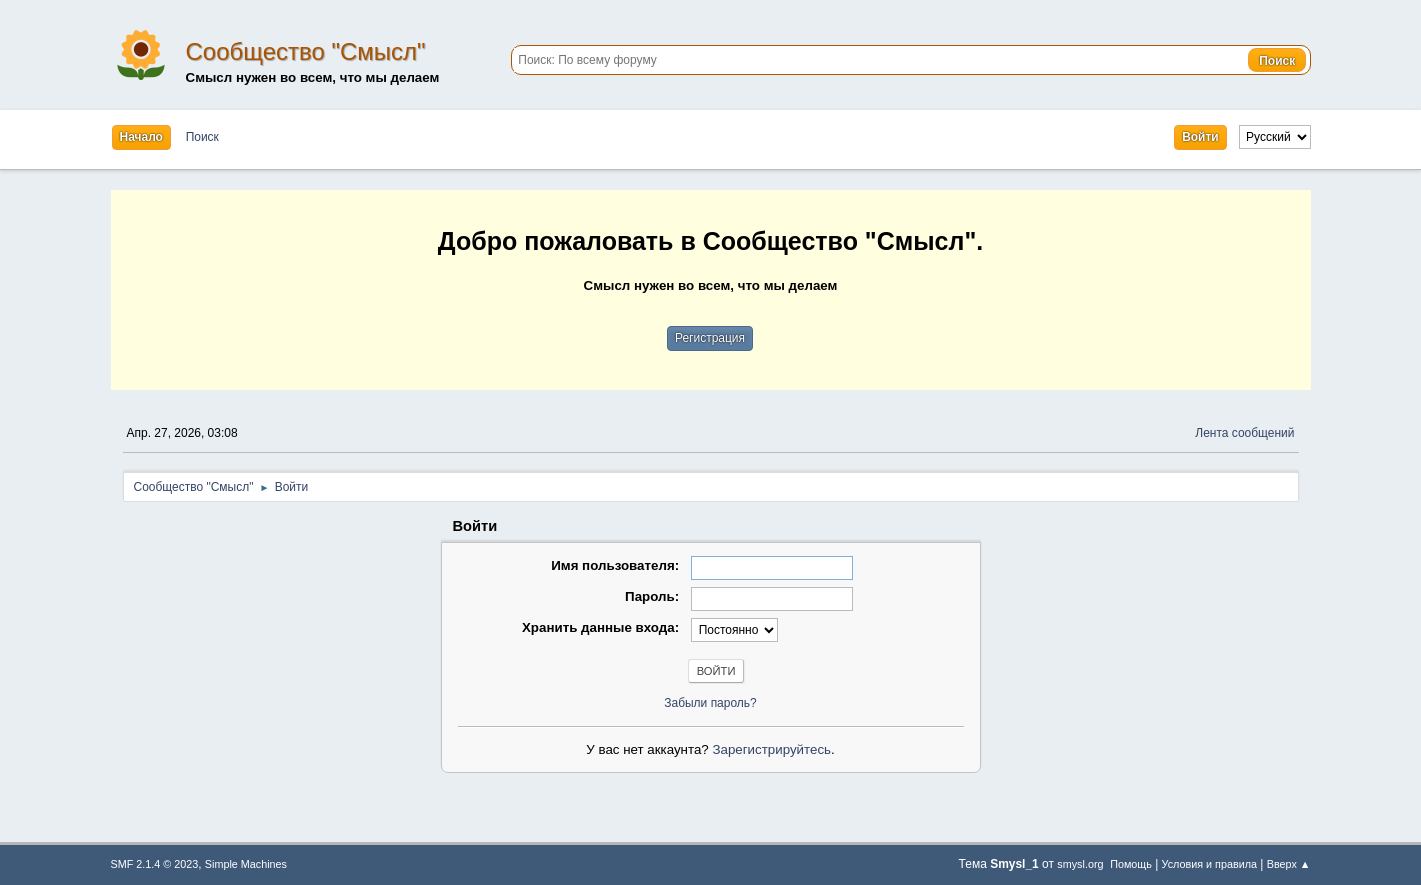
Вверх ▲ (1289, 864)
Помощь (1131, 864)
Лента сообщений (1244, 433)
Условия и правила (1209, 864)
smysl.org (1080, 864)
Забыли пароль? (710, 703)
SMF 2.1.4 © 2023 (155, 864)
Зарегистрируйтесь (771, 749)
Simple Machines (246, 864)
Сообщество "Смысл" (306, 51)
